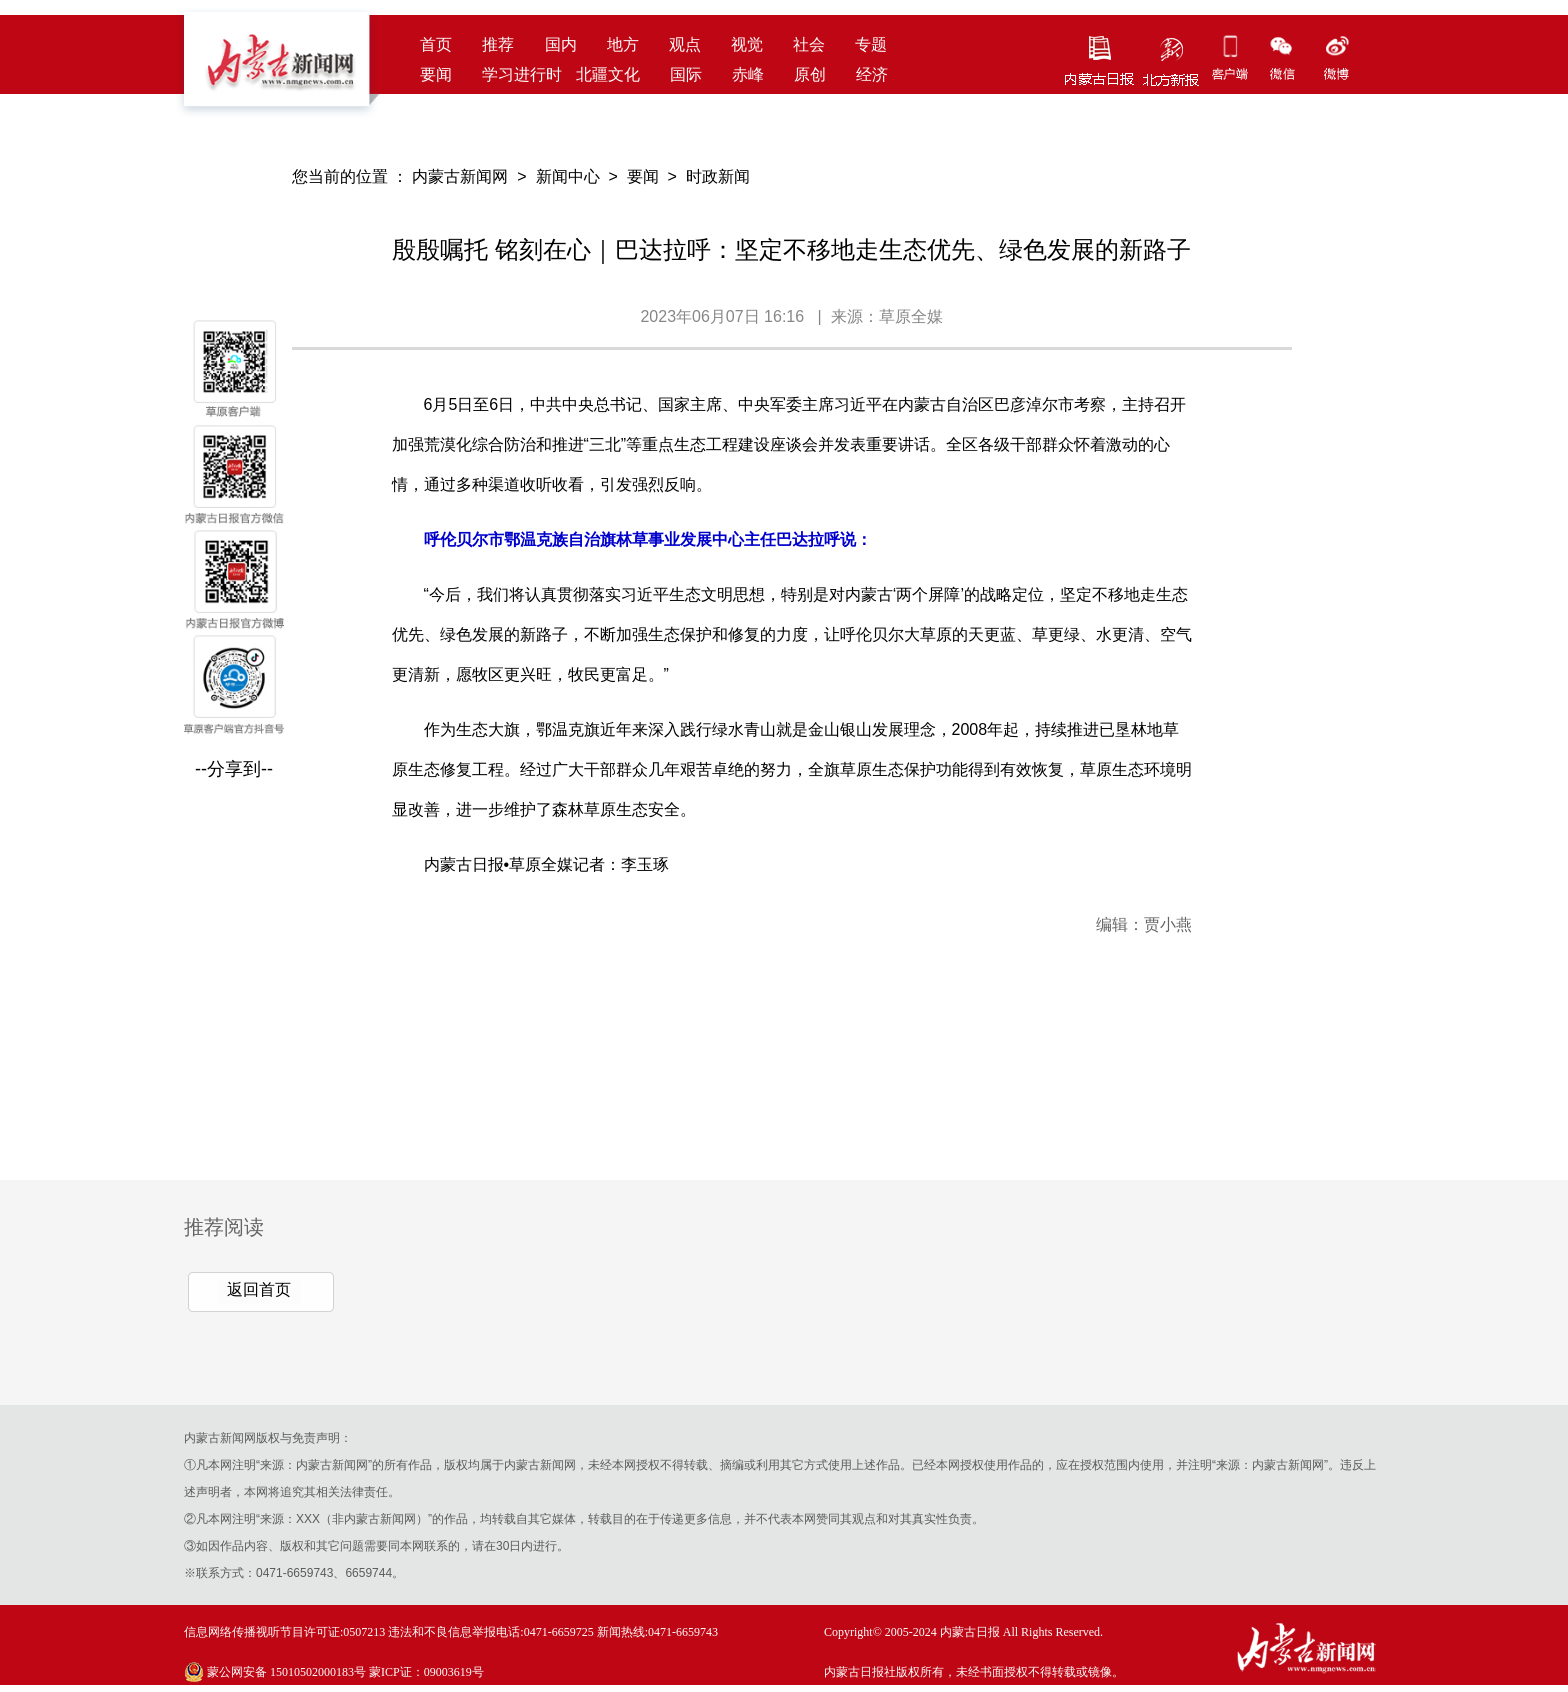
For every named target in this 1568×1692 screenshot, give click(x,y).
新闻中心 (568, 176)
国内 (561, 44)
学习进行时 (522, 74)
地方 (623, 44)
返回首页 (259, 1289)
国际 (686, 74)
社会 (809, 44)
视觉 (747, 44)
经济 (872, 74)
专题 (871, 44)
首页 (436, 44)
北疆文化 (608, 74)
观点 (685, 44)
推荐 (498, 44)
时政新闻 (718, 176)
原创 (810, 74)
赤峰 (748, 74)
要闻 (436, 74)
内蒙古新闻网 (460, 176)
